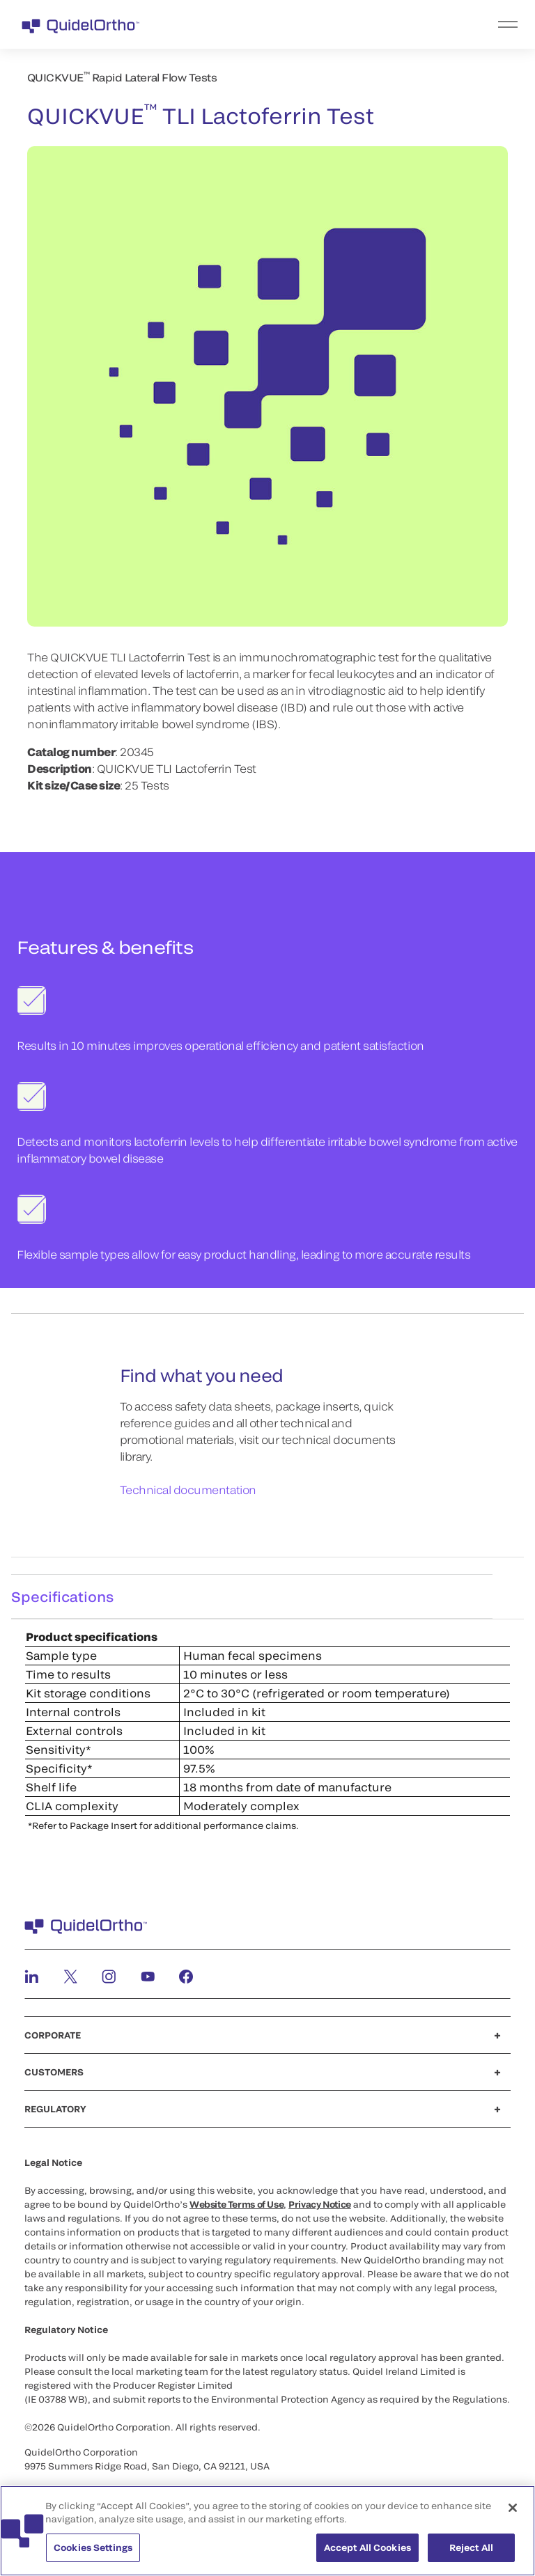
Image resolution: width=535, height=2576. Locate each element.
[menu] (353, 24)
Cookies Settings (93, 2555)
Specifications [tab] (62, 1596)
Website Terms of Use (236, 2204)
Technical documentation (188, 1489)
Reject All (471, 2555)
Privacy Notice (319, 2204)
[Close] (512, 2515)
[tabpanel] (267, 1730)
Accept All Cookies (367, 2555)
